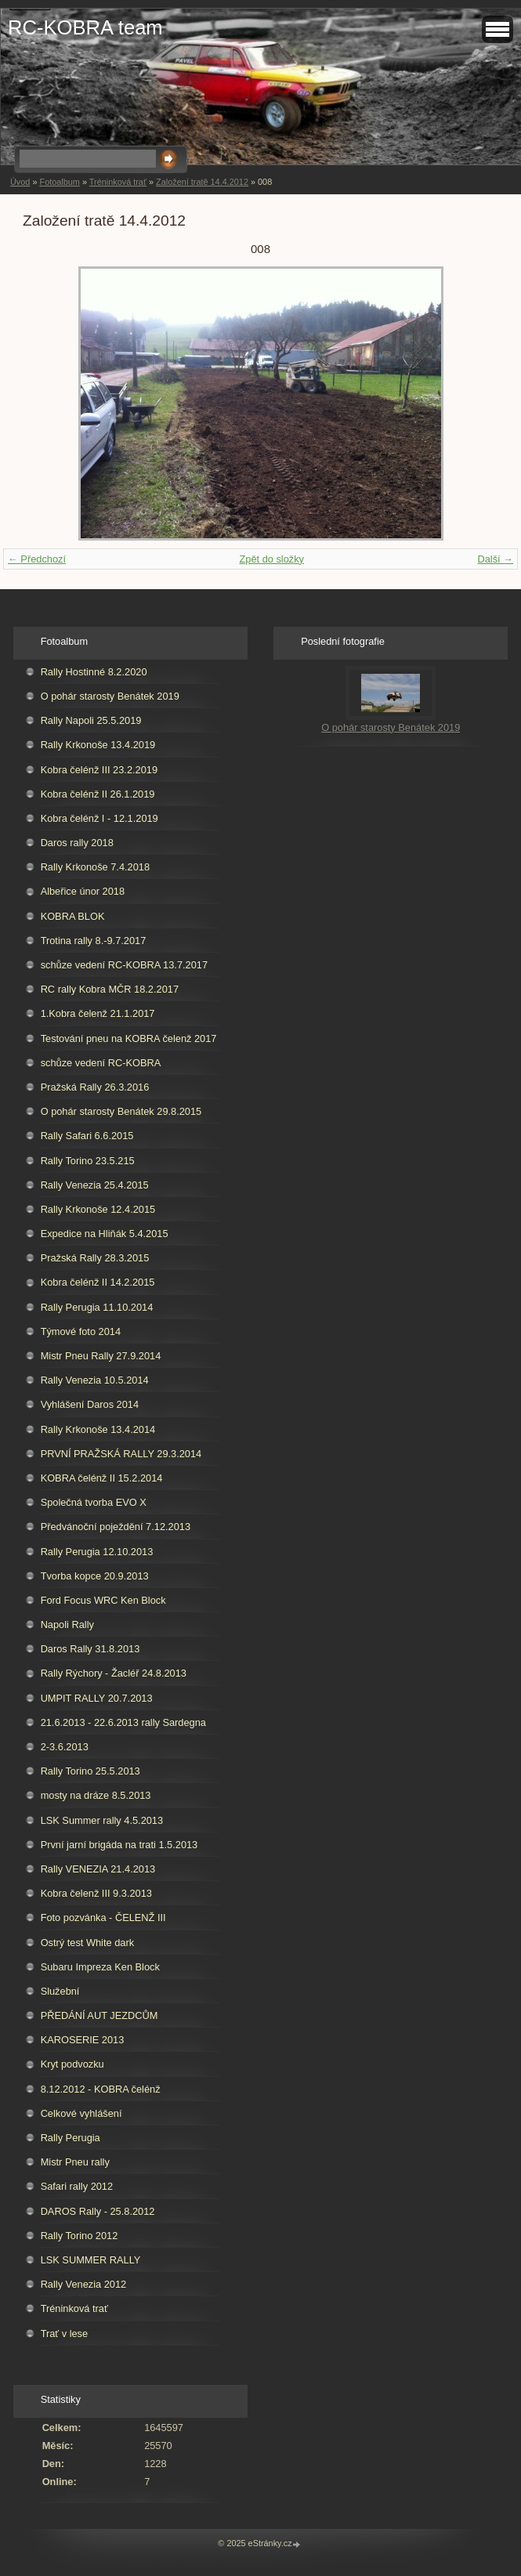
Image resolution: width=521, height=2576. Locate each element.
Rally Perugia (70, 2138)
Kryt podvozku (72, 2064)
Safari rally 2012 (77, 2186)
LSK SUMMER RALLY (91, 2260)
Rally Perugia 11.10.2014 (97, 1307)
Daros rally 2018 (77, 842)
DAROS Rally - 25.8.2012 (98, 2211)
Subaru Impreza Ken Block (100, 1967)
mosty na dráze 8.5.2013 (96, 1795)
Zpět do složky (271, 559)
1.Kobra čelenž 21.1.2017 (98, 1013)
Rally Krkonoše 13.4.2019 (98, 745)
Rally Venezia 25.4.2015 (95, 1185)
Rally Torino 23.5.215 (88, 1161)
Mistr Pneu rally (75, 2162)
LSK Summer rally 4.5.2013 (102, 1820)
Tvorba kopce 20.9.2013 (95, 1576)
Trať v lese (65, 2333)
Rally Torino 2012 (79, 2235)
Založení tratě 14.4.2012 (202, 181)
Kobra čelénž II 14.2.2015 (98, 1282)
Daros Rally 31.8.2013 (90, 1649)
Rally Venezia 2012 (84, 2284)
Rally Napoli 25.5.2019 (91, 720)
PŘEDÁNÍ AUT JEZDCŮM (99, 2015)
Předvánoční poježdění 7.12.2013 (115, 1526)
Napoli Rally (67, 1624)
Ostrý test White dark (87, 1942)
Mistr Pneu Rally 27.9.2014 (101, 1356)
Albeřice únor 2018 (83, 891)
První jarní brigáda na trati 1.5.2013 (119, 1845)
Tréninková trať (118, 181)
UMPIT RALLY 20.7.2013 (97, 1698)
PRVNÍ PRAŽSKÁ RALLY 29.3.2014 (121, 1454)
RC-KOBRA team (85, 27)
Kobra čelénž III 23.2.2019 (99, 770)
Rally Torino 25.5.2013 (90, 1771)
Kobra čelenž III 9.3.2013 (96, 1893)
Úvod (20, 181)
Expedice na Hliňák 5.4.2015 (104, 1233)
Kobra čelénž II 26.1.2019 (98, 794)
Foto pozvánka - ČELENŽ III (103, 1917)
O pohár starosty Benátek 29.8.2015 (121, 1111)
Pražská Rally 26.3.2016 (95, 1087)
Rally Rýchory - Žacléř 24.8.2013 (113, 1673)
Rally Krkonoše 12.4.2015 (98, 1209)
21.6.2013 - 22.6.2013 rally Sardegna (123, 1722)
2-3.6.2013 (65, 1747)
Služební (60, 1991)
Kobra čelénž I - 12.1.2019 (99, 818)
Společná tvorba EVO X (94, 1502)
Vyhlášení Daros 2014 (90, 1404)
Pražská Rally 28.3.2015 (95, 1258)
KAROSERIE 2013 (83, 2040)
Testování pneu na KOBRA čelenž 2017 (129, 1038)
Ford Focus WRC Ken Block (103, 1600)
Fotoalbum (59, 181)
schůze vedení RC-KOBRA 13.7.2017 (124, 965)
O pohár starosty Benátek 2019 (110, 696)
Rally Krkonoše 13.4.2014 (98, 1429)
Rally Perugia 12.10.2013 (97, 1552)
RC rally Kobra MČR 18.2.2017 (110, 989)
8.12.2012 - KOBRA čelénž (101, 2089)
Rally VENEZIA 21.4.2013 (98, 1869)
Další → (495, 559)
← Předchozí (37, 559)
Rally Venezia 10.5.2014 (95, 1380)
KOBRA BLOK (73, 916)
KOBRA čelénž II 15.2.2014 (102, 1478)
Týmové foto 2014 (81, 1331)
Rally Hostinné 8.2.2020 (94, 672)
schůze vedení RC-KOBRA (101, 1063)
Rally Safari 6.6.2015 (87, 1135)
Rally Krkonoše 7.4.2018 (95, 867)
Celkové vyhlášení (81, 2113)
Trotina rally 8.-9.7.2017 (94, 940)
